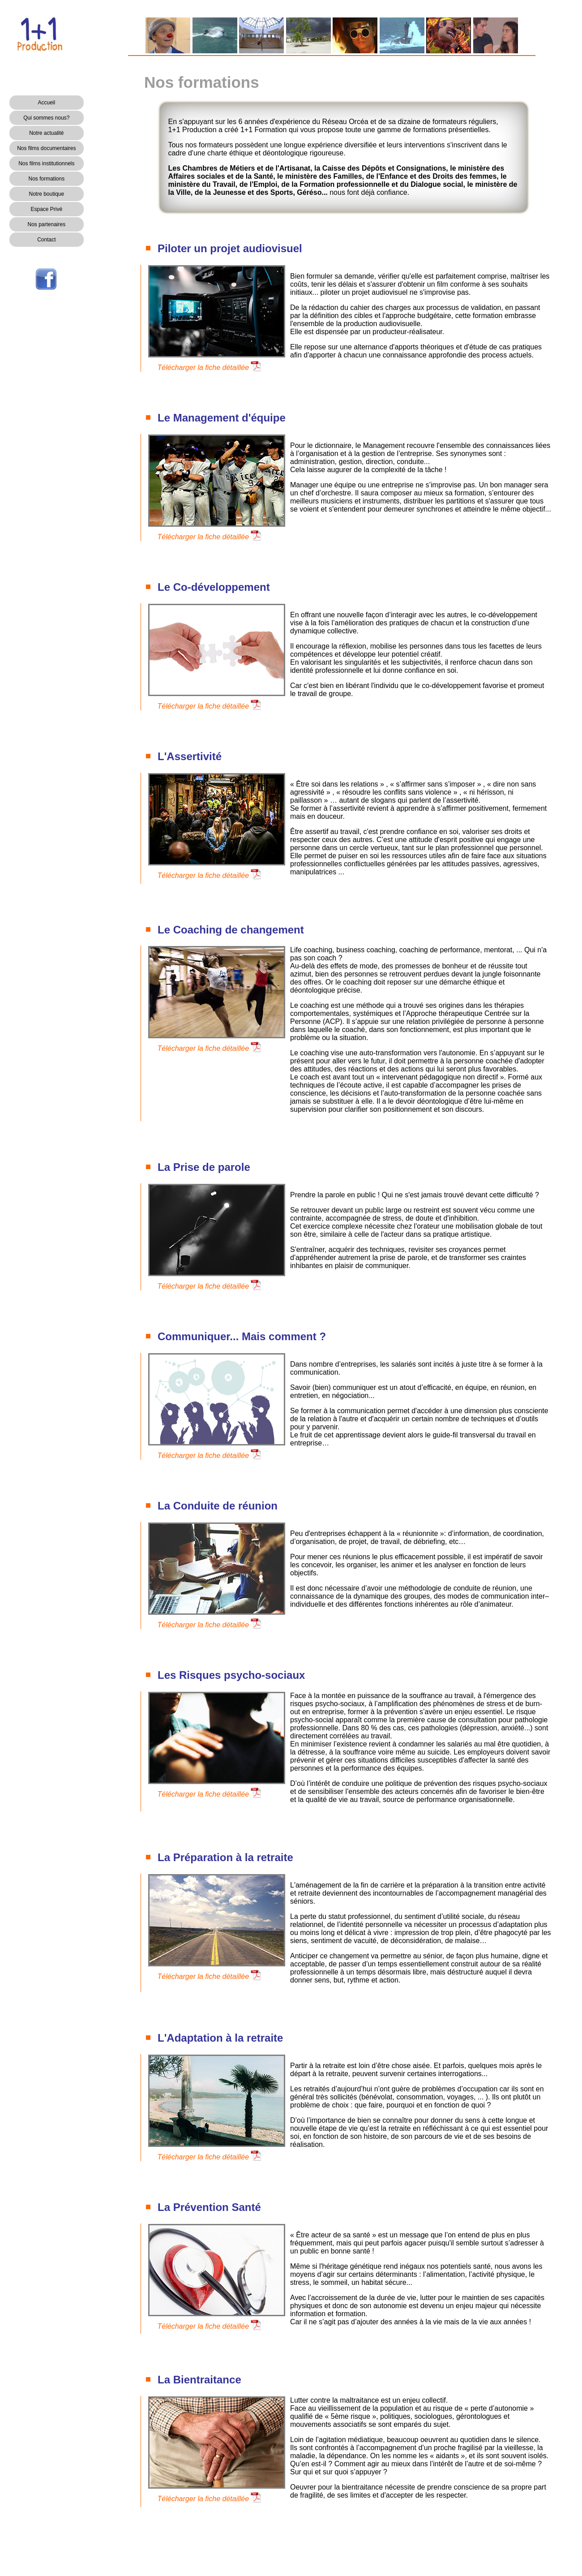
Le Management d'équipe (222, 418)
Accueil (47, 102)
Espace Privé (46, 209)
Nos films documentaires (46, 148)
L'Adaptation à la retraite (220, 2038)
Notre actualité (46, 133)
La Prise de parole (204, 1167)
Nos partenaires (46, 224)
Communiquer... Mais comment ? (242, 1336)
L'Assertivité (190, 756)
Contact (46, 240)
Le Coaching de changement (231, 930)
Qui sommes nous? (46, 118)
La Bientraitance (199, 2380)
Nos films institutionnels (46, 163)
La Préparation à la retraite (225, 1857)
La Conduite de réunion (218, 1506)
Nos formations (46, 179)
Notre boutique (46, 194)
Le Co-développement (214, 587)
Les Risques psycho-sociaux (231, 1675)
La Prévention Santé (209, 2207)
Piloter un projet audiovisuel (230, 248)
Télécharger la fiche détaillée (203, 367)
